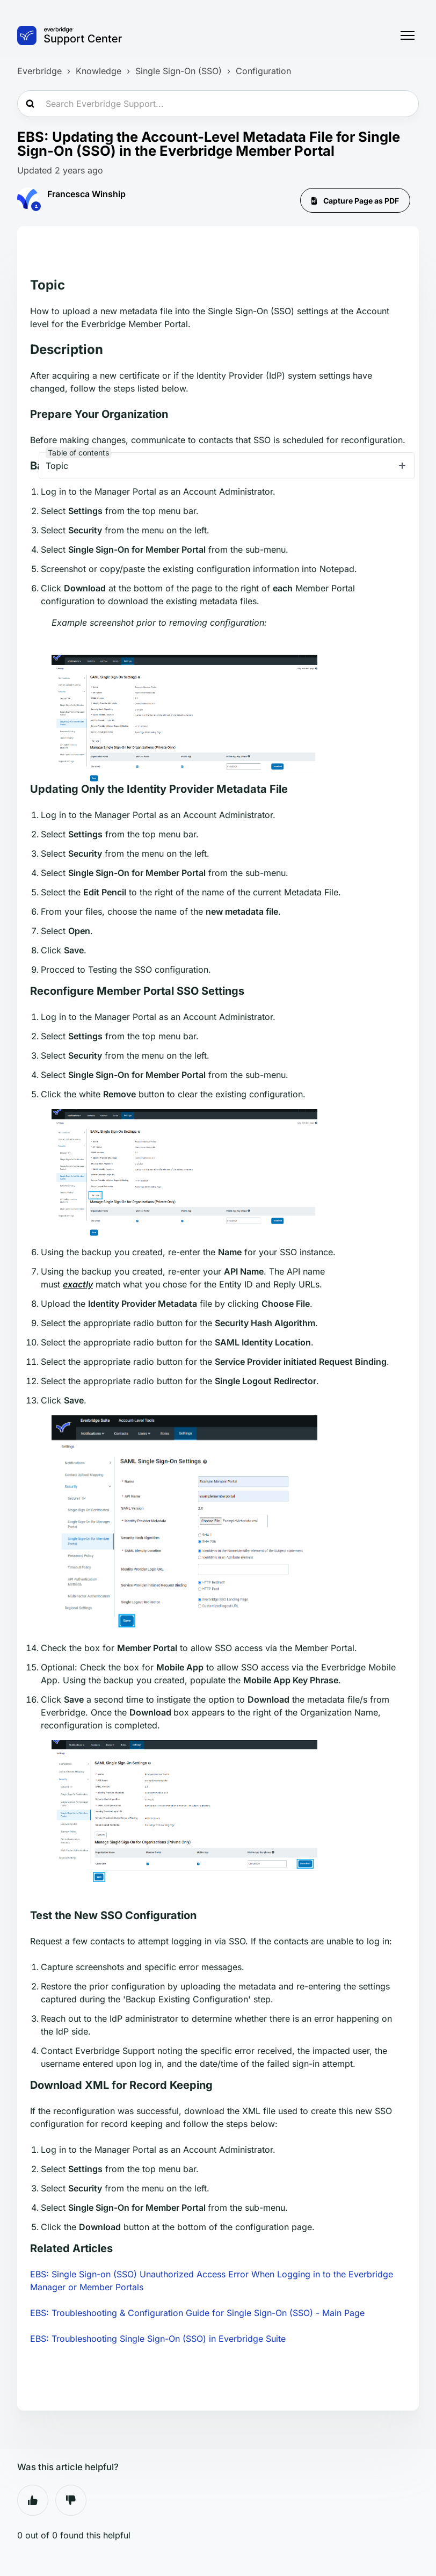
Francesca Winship (86, 194)
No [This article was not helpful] (70, 2500)
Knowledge (98, 71)
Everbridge (39, 71)
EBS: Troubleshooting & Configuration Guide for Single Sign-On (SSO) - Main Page (197, 2312)
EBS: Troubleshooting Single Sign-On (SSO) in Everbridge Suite (158, 2338)
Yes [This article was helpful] (32, 2500)
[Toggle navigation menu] (407, 35)
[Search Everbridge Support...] (218, 103)
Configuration (263, 71)
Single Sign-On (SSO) (178, 71)
